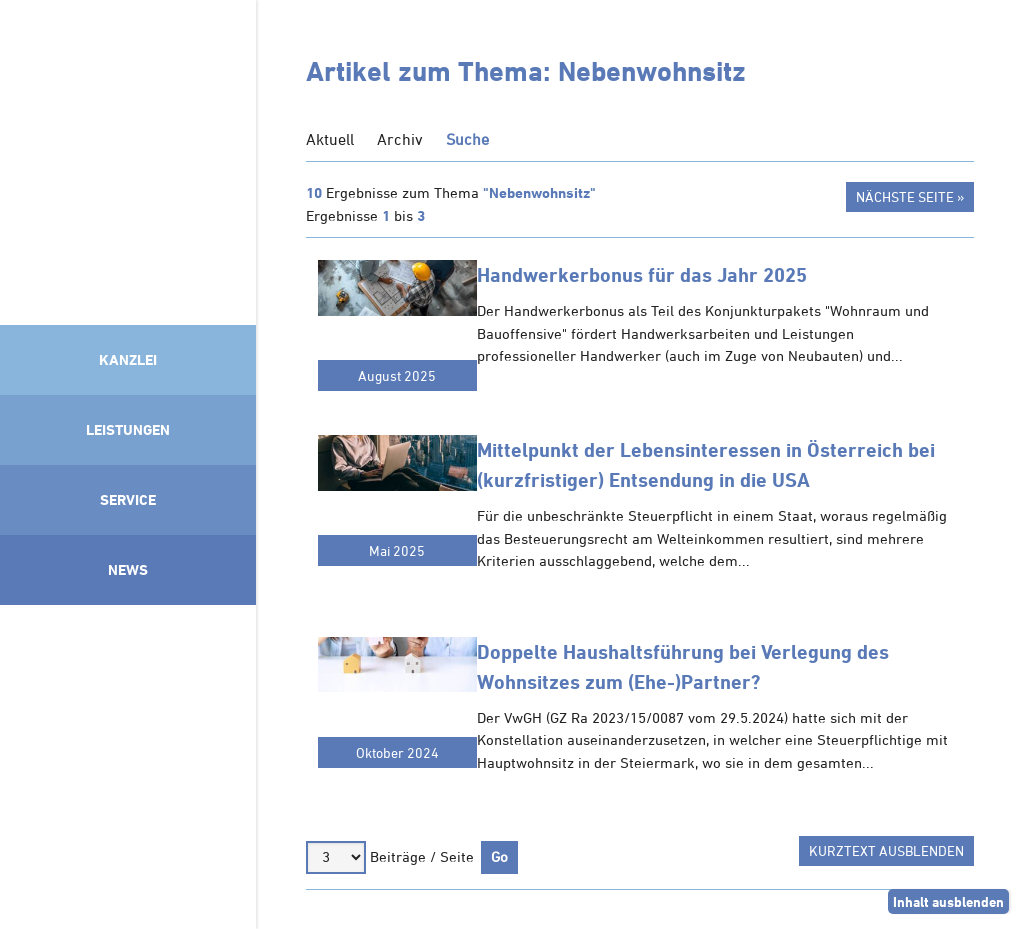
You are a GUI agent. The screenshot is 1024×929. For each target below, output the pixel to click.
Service (128, 499)
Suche (467, 139)
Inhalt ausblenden (948, 901)
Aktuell (330, 139)
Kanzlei (128, 359)
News (128, 569)
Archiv (400, 139)
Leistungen (128, 429)
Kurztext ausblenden (886, 850)
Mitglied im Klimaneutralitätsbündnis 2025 (128, 762)
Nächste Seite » (910, 196)
